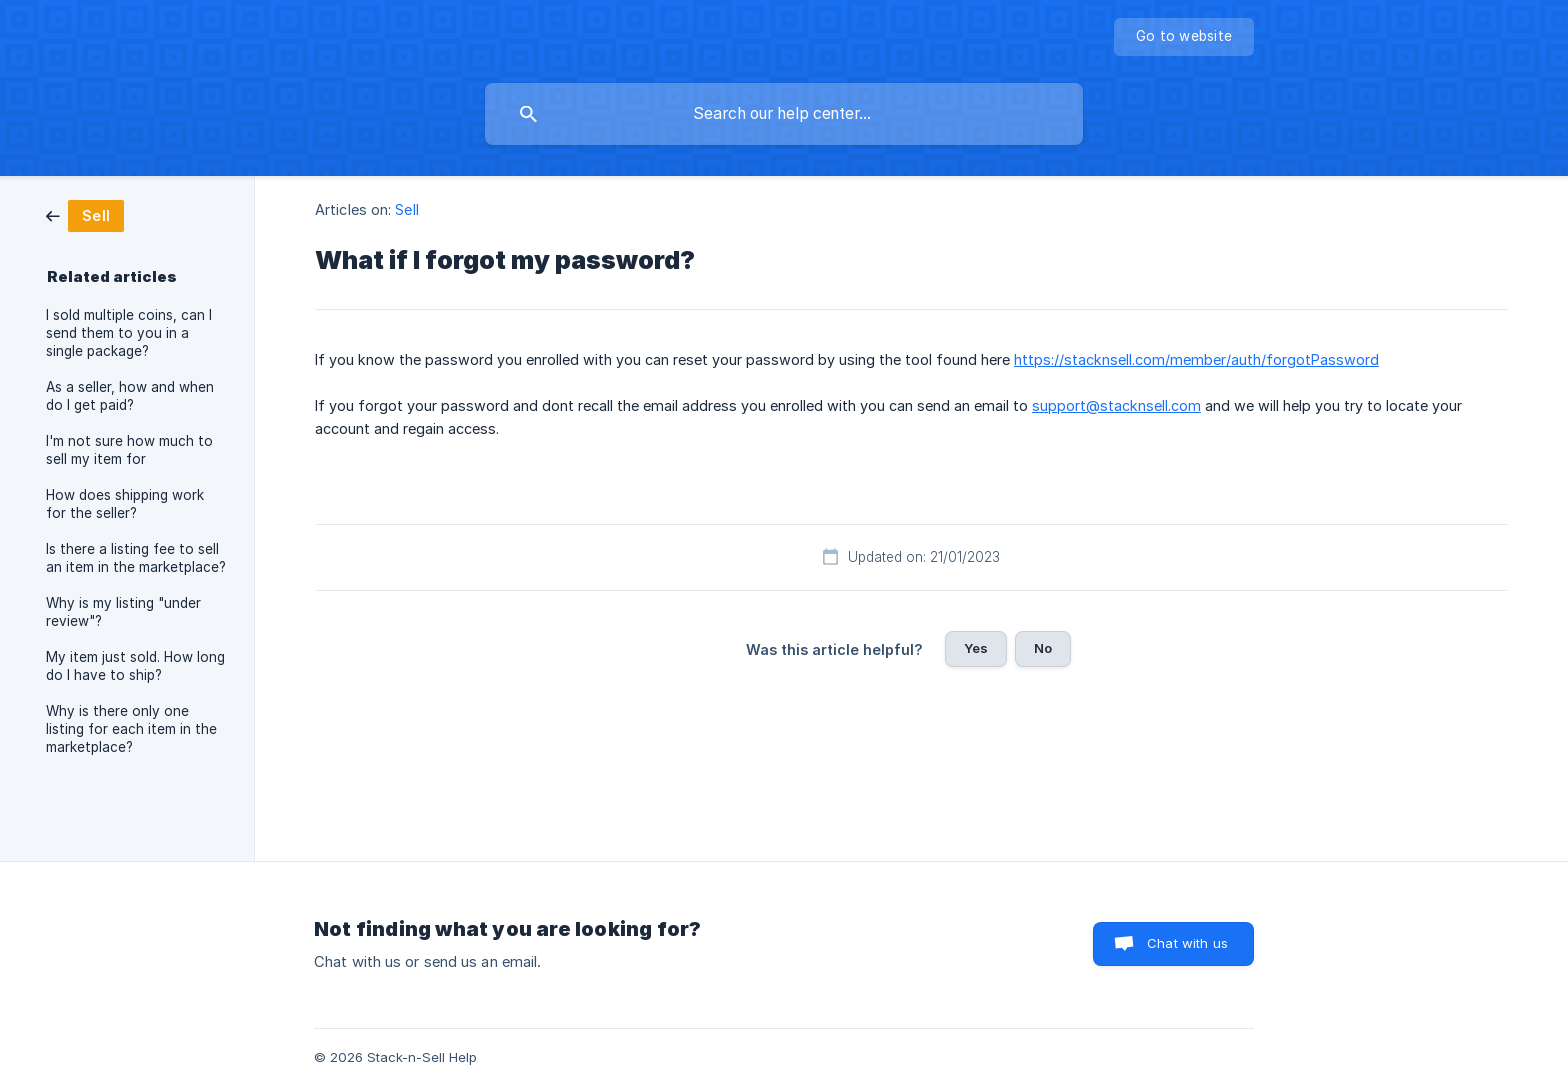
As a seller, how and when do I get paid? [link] (130, 396)
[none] (1184, 37)
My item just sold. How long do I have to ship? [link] (135, 666)
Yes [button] (976, 648)
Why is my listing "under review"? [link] (123, 612)
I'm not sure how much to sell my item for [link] (129, 450)
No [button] (1043, 648)
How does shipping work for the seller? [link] (125, 504)
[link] (85, 214)
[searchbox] (784, 114)
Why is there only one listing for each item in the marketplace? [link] (131, 729)
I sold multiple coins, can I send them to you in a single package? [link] (129, 333)
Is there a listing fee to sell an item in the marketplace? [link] (136, 558)
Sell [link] (406, 209)
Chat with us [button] (1187, 943)
